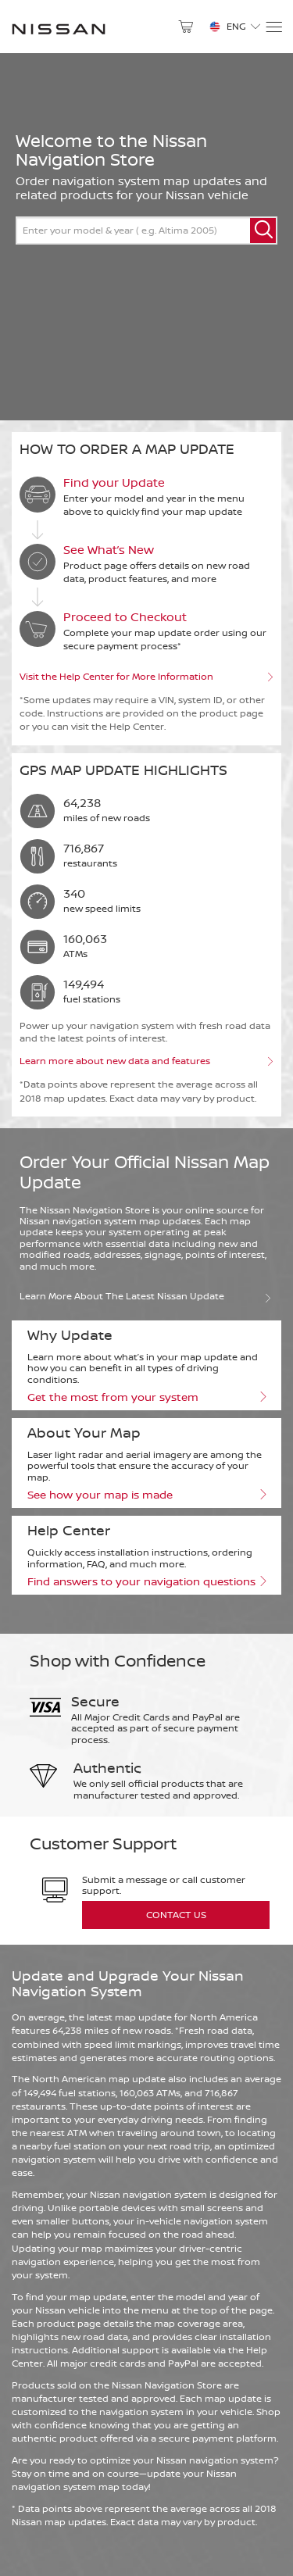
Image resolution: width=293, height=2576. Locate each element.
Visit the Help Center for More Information (146, 676)
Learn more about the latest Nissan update (146, 1295)
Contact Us (176, 1914)
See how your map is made (146, 1494)
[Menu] (273, 27)
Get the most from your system (146, 1397)
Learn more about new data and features (146, 1061)
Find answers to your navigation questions (146, 1581)
